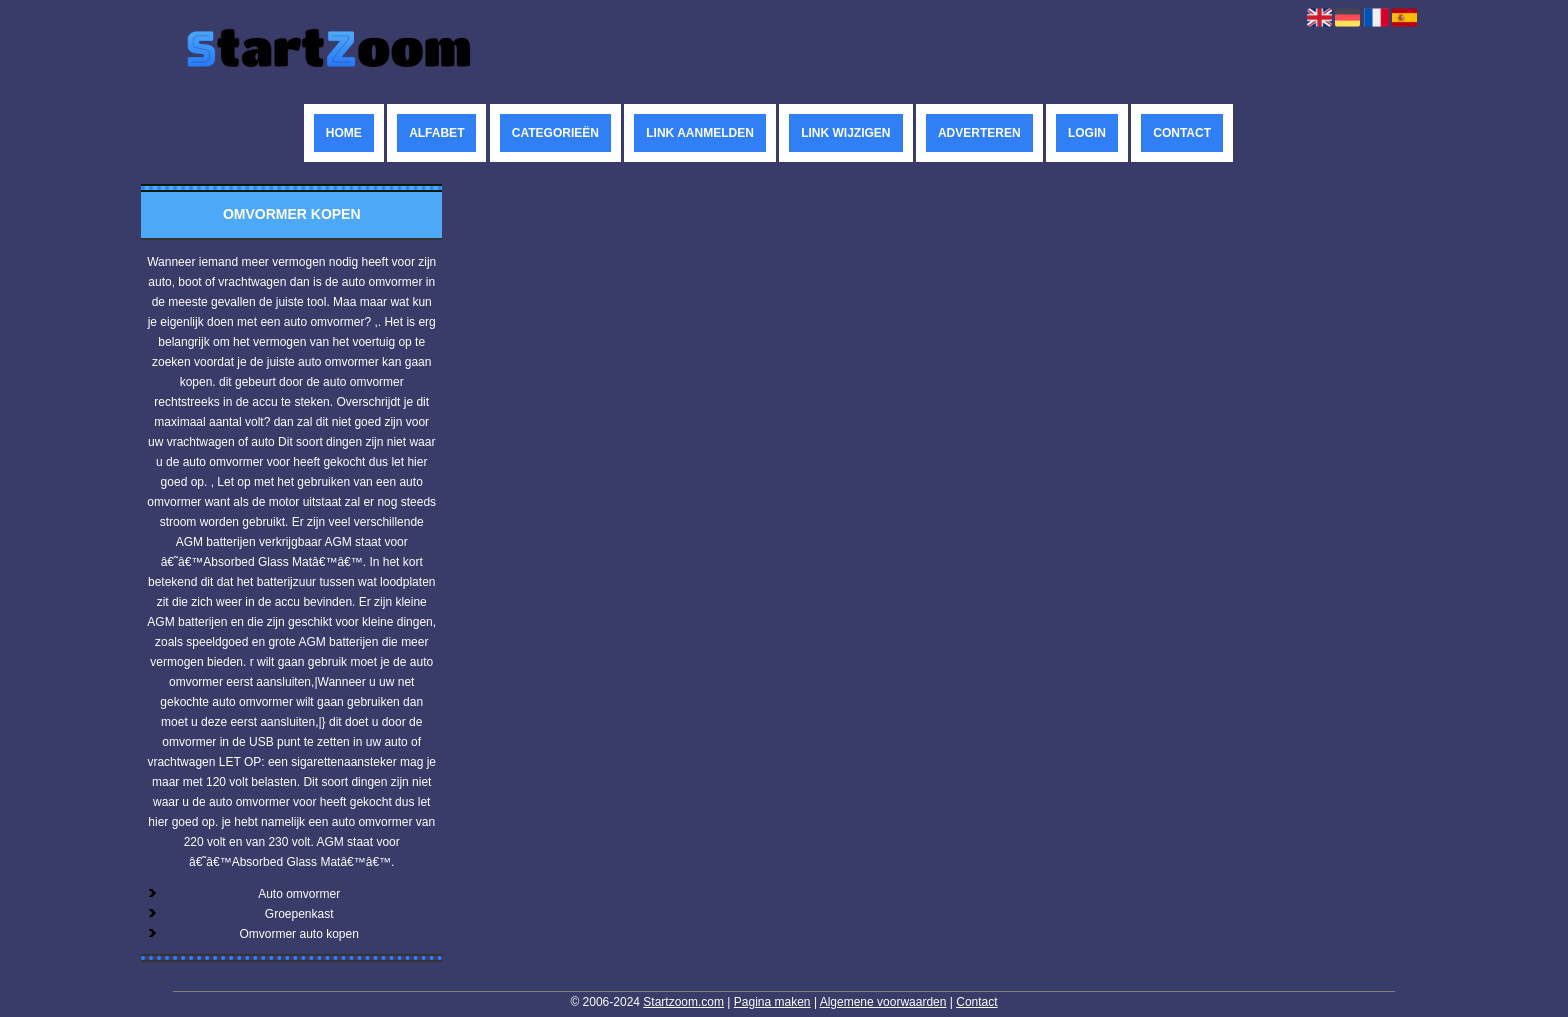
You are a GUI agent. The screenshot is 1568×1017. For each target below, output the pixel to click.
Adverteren (979, 133)
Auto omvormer (299, 894)
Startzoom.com (683, 1002)
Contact (1182, 133)
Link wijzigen (845, 133)
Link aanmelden (700, 133)
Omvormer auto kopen (298, 934)
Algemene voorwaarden (883, 1002)
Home (344, 133)
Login (1087, 133)
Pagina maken (772, 1002)
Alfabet (436, 133)
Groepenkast (299, 914)
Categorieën (555, 133)
